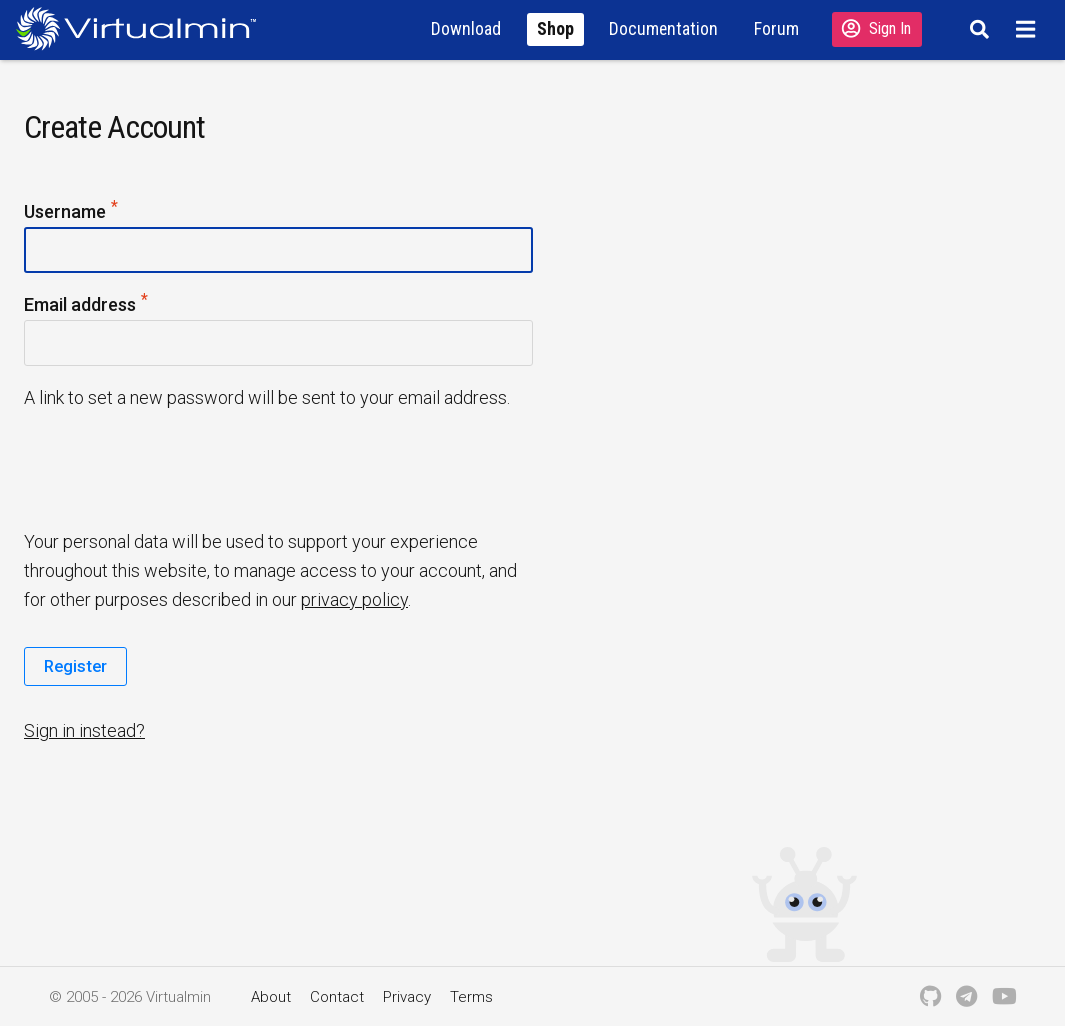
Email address (87, 305)
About (271, 997)
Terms (471, 997)
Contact (337, 997)
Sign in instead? (84, 730)
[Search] (976, 29)
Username (72, 212)
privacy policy (354, 599)
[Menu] (1028, 29)
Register (75, 666)
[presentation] (177, 468)
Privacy (407, 997)
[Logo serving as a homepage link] (144, 28)
